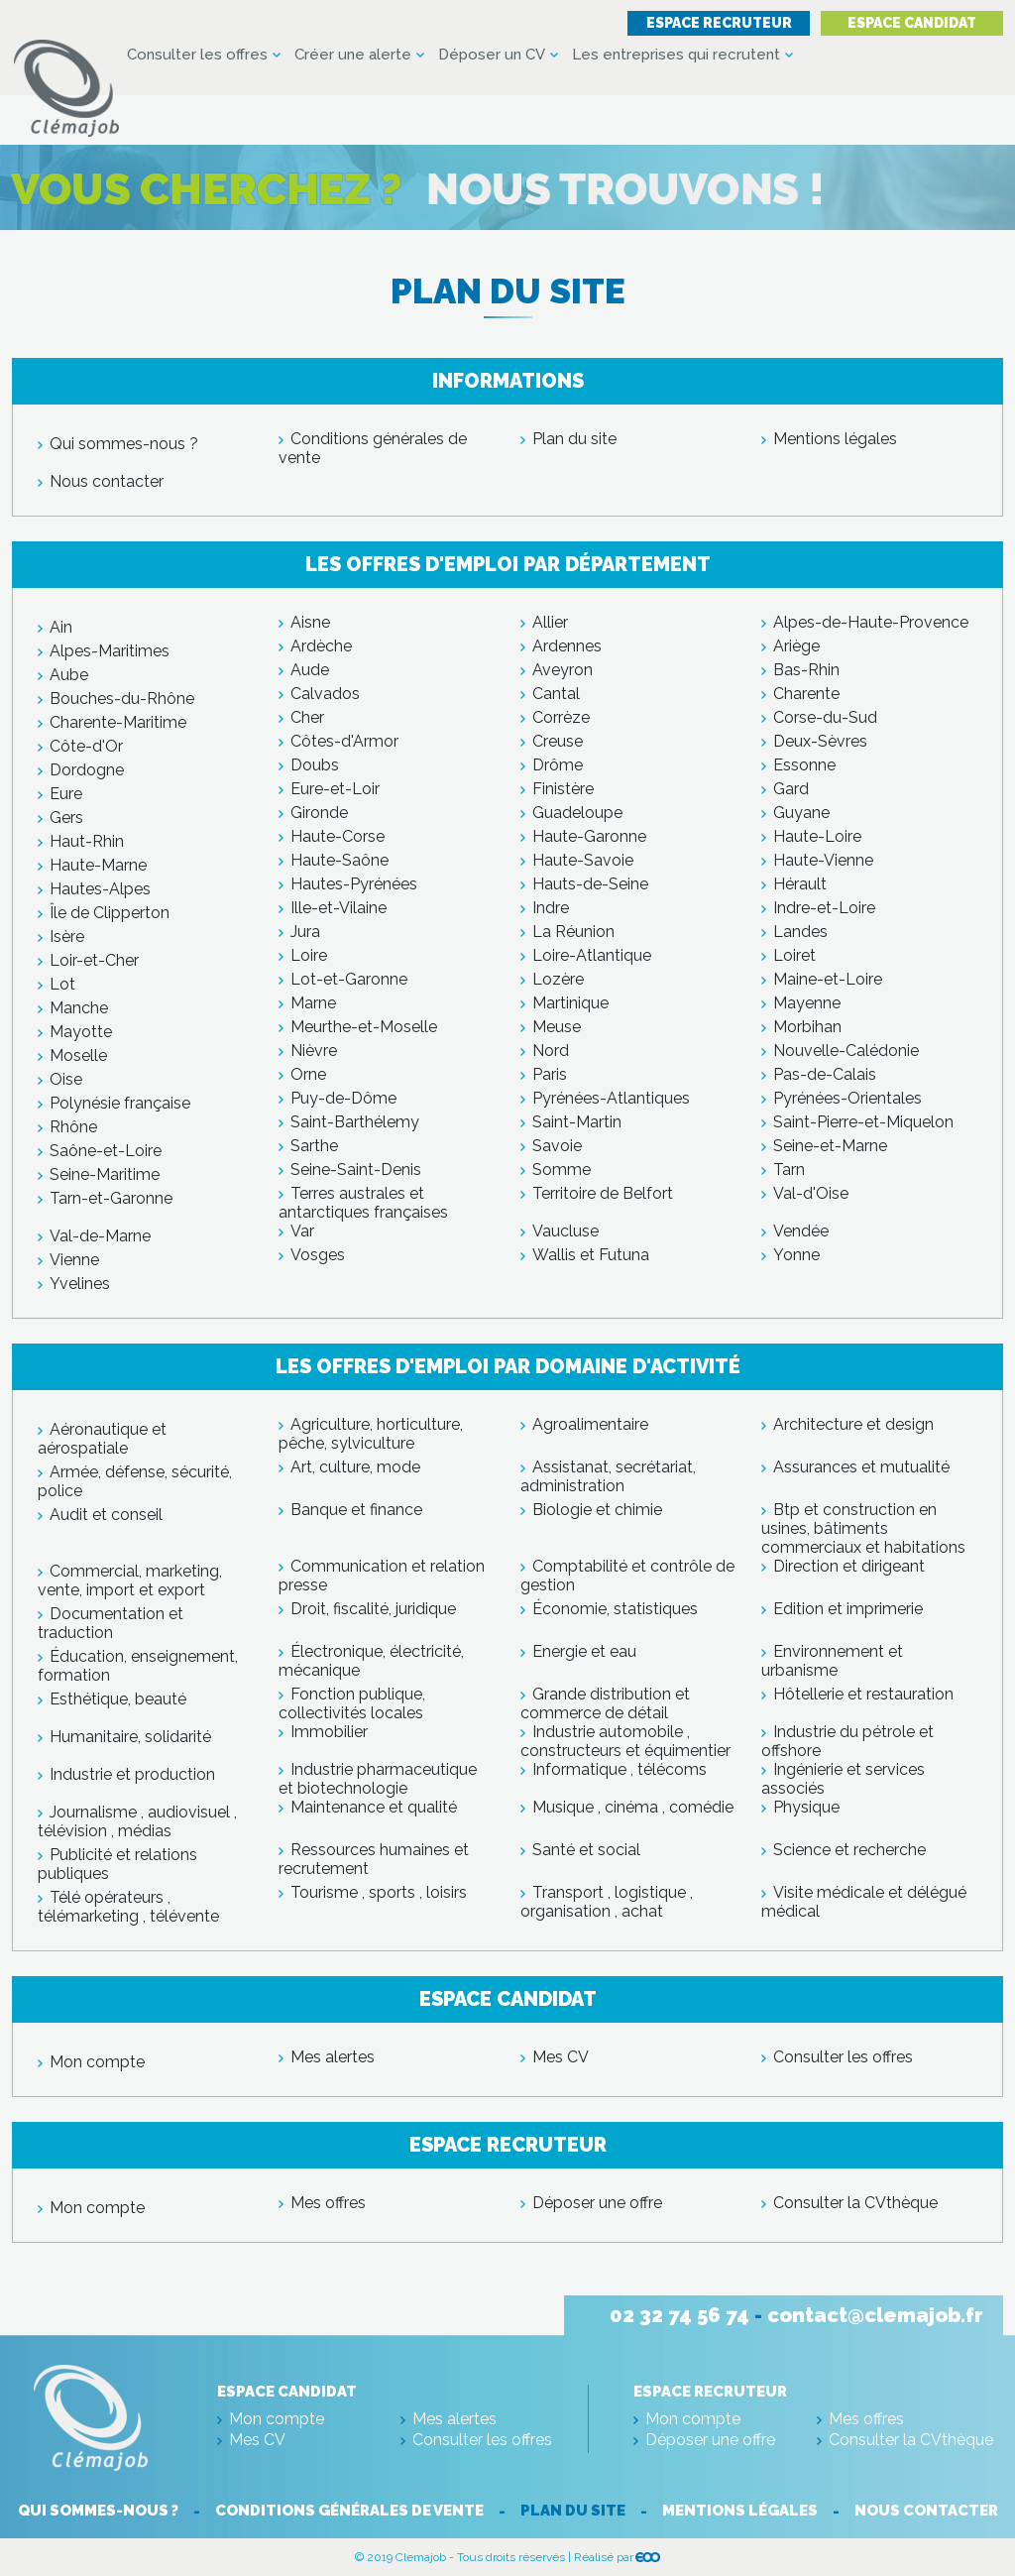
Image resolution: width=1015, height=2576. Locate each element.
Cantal (556, 693)
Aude (309, 669)
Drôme (557, 765)
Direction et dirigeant (849, 1566)
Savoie (557, 1145)
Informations (508, 381)
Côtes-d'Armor (344, 741)
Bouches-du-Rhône (122, 698)
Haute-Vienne (823, 860)
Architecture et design (853, 1424)
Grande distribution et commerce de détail (605, 1703)
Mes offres (328, 2202)
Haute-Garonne (589, 836)
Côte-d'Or (86, 746)
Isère (67, 936)
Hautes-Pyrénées (353, 884)
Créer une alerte (352, 55)
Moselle (78, 1055)
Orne (308, 1074)
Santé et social (586, 1849)
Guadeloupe (577, 812)
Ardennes (567, 646)
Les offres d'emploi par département (508, 564)
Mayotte (81, 1031)
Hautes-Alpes (100, 888)
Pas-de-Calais (824, 1074)
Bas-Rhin (806, 669)
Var (302, 1231)
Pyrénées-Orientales (847, 1098)
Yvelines (80, 1283)
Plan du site (574, 438)
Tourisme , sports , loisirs (378, 1892)
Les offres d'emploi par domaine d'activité (508, 1366)
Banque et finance (356, 1509)
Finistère (563, 788)
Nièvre (313, 1050)
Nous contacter (107, 481)
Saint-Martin (576, 1121)
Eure (66, 793)
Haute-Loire (817, 836)
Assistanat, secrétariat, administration (608, 1476)
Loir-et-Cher (94, 960)
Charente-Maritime (118, 722)
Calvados (325, 693)
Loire (308, 955)
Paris (549, 1074)
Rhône (73, 1126)
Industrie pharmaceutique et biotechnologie (378, 1779)
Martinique (570, 1003)
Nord (550, 1050)
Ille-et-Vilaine (338, 907)
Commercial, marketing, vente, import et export (130, 1580)
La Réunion (573, 931)
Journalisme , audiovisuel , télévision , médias (137, 1821)
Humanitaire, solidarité (130, 1736)
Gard (791, 788)
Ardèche (321, 646)
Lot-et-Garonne (348, 979)
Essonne (804, 765)
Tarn (789, 1169)
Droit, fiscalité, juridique (373, 1608)
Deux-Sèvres (820, 741)
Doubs (314, 765)
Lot (62, 984)
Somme (561, 1169)
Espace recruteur (719, 23)
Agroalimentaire (590, 1424)
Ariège (796, 646)
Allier (550, 622)
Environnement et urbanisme (832, 1661)
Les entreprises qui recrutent (676, 55)
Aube (69, 674)
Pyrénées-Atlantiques (611, 1098)
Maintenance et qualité (373, 1807)
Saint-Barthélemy (354, 1121)
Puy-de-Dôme (343, 1098)
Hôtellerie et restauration (863, 1694)
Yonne (796, 1254)
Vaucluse (565, 1231)
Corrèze (561, 717)
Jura (305, 931)
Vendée (801, 1231)
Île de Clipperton (109, 912)
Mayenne (807, 1003)
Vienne (74, 1259)
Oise (66, 1079)
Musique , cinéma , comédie (632, 1807)
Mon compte (97, 2061)
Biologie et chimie (597, 1509)
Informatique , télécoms (619, 1769)
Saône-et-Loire (106, 1150)
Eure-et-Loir (335, 788)
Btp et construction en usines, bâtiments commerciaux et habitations (863, 1528)
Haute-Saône (339, 860)
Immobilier (329, 1731)
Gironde (319, 812)
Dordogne (87, 770)
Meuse (556, 1026)
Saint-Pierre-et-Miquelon (863, 1121)
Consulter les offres (197, 55)
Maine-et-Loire (827, 979)
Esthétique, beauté (118, 1699)
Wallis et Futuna (590, 1254)
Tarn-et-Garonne (111, 1198)
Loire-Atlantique (591, 955)
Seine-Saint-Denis (355, 1169)
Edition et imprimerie (848, 1608)
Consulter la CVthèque (855, 2202)
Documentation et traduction (110, 1623)
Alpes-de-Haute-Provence (870, 622)
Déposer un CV (491, 55)
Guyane (801, 812)
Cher (307, 717)
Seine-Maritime (105, 1174)
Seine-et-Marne (830, 1145)
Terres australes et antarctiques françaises (363, 1203)
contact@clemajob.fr (875, 2315)
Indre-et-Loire (824, 907)
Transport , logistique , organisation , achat (606, 1902)
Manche (79, 1007)
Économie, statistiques (615, 1608)
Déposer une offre (597, 2202)
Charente (806, 693)
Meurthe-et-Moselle (363, 1026)
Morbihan (807, 1026)
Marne (313, 1003)
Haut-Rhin (87, 841)
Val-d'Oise (810, 1193)
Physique (806, 1807)
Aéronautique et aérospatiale (102, 1439)
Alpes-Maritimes (109, 651)
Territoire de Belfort (602, 1193)
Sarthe (314, 1145)
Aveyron (562, 669)
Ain (61, 627)
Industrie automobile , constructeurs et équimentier (625, 1741)
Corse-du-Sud (825, 717)
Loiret (794, 955)
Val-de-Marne (100, 1236)
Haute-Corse (337, 836)
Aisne (310, 622)
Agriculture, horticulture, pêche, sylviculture (371, 1434)
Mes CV (560, 2057)
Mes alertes (332, 2057)
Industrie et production (132, 1774)
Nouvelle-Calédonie (846, 1050)
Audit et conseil (106, 1514)
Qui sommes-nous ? (124, 443)
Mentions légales (835, 438)
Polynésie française (120, 1103)
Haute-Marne (98, 865)
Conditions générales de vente (349, 2510)
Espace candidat (911, 23)
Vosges (317, 1254)
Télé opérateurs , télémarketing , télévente (128, 1907)
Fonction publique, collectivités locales (352, 1703)
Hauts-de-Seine (590, 884)
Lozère (558, 979)
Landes (800, 931)
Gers (66, 817)
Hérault (800, 884)
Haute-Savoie (582, 860)
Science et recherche (849, 1849)
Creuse (557, 741)
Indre (550, 907)
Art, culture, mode (355, 1467)
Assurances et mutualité (861, 1467)
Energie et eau (584, 1651)
